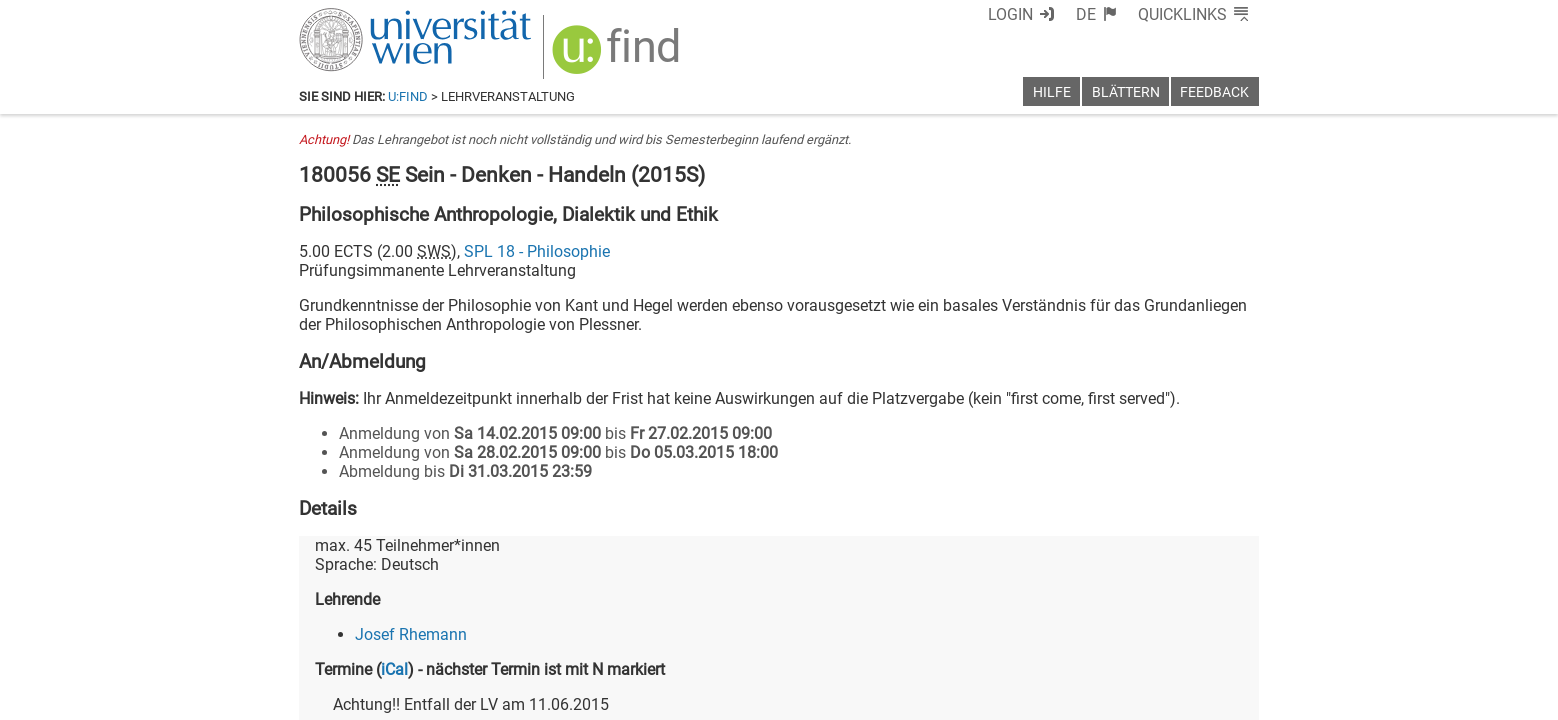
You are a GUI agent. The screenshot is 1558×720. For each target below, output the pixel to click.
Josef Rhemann (411, 634)
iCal (394, 669)
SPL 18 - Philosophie (537, 251)
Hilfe (1052, 92)
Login (1010, 14)
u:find (408, 96)
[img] (618, 56)
